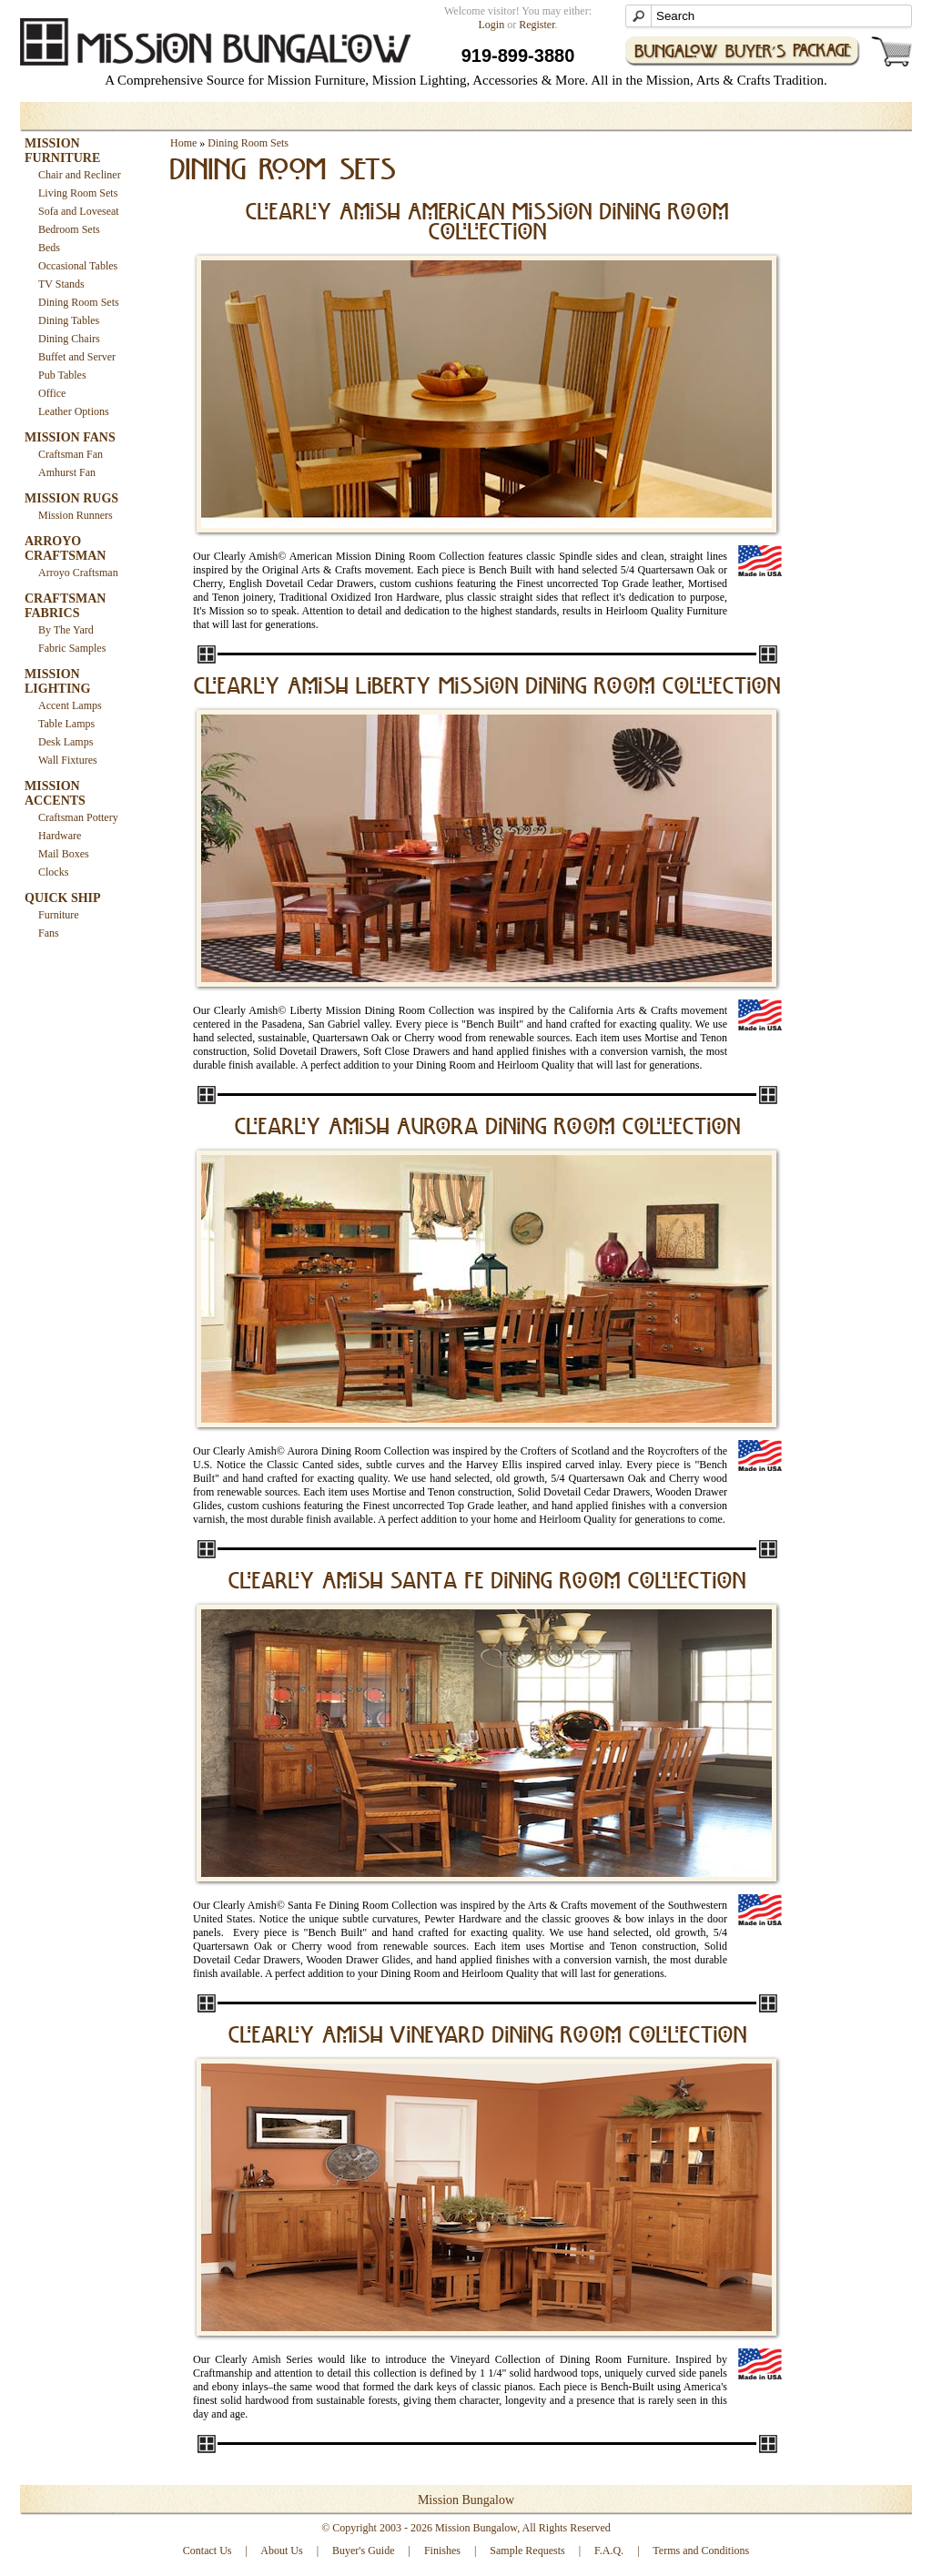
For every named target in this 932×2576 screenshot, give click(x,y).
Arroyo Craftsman (78, 572)
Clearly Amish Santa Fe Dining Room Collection (487, 1582)
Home (183, 143)
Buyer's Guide (363, 2550)
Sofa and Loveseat (78, 211)
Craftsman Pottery (78, 817)
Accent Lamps (70, 705)
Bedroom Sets (69, 229)
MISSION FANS (70, 437)
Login (492, 24)
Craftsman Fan (70, 454)
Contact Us (207, 2550)
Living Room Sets (77, 193)
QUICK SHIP (63, 898)
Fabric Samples (72, 648)
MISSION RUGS (71, 498)
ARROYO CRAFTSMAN (65, 548)
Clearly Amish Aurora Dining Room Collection (488, 1128)
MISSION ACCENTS (55, 793)
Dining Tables (68, 320)
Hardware (59, 835)
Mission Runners (75, 515)
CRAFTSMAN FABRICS (65, 606)
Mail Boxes (63, 853)
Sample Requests (527, 2550)
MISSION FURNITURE (62, 151)
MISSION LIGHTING (57, 681)
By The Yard (66, 630)
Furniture (58, 914)
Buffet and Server (77, 356)
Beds (49, 247)
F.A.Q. (608, 2550)
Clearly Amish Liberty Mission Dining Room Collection (487, 687)
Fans (48, 933)
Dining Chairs (69, 338)
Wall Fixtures (67, 760)
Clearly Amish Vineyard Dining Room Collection (487, 2036)
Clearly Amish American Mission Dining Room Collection (487, 223)
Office (52, 393)
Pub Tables (62, 375)
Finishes (442, 2550)
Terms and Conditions (701, 2550)
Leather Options (73, 411)
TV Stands (61, 284)
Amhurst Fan (67, 472)
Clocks (53, 872)
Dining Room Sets (78, 302)
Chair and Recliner (79, 174)
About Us (281, 2550)
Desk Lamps (65, 741)
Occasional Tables (77, 265)
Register (536, 24)
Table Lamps (66, 723)
